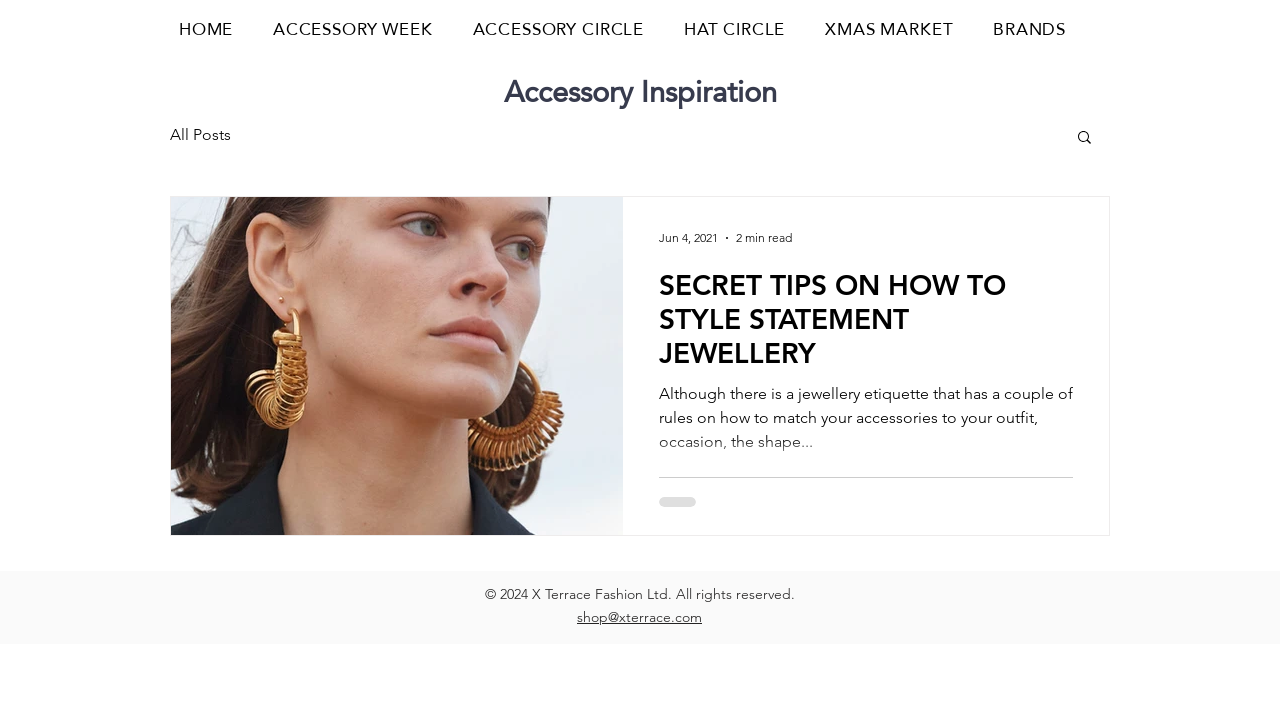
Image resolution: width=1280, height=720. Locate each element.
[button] (1104, 29)
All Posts (200, 134)
